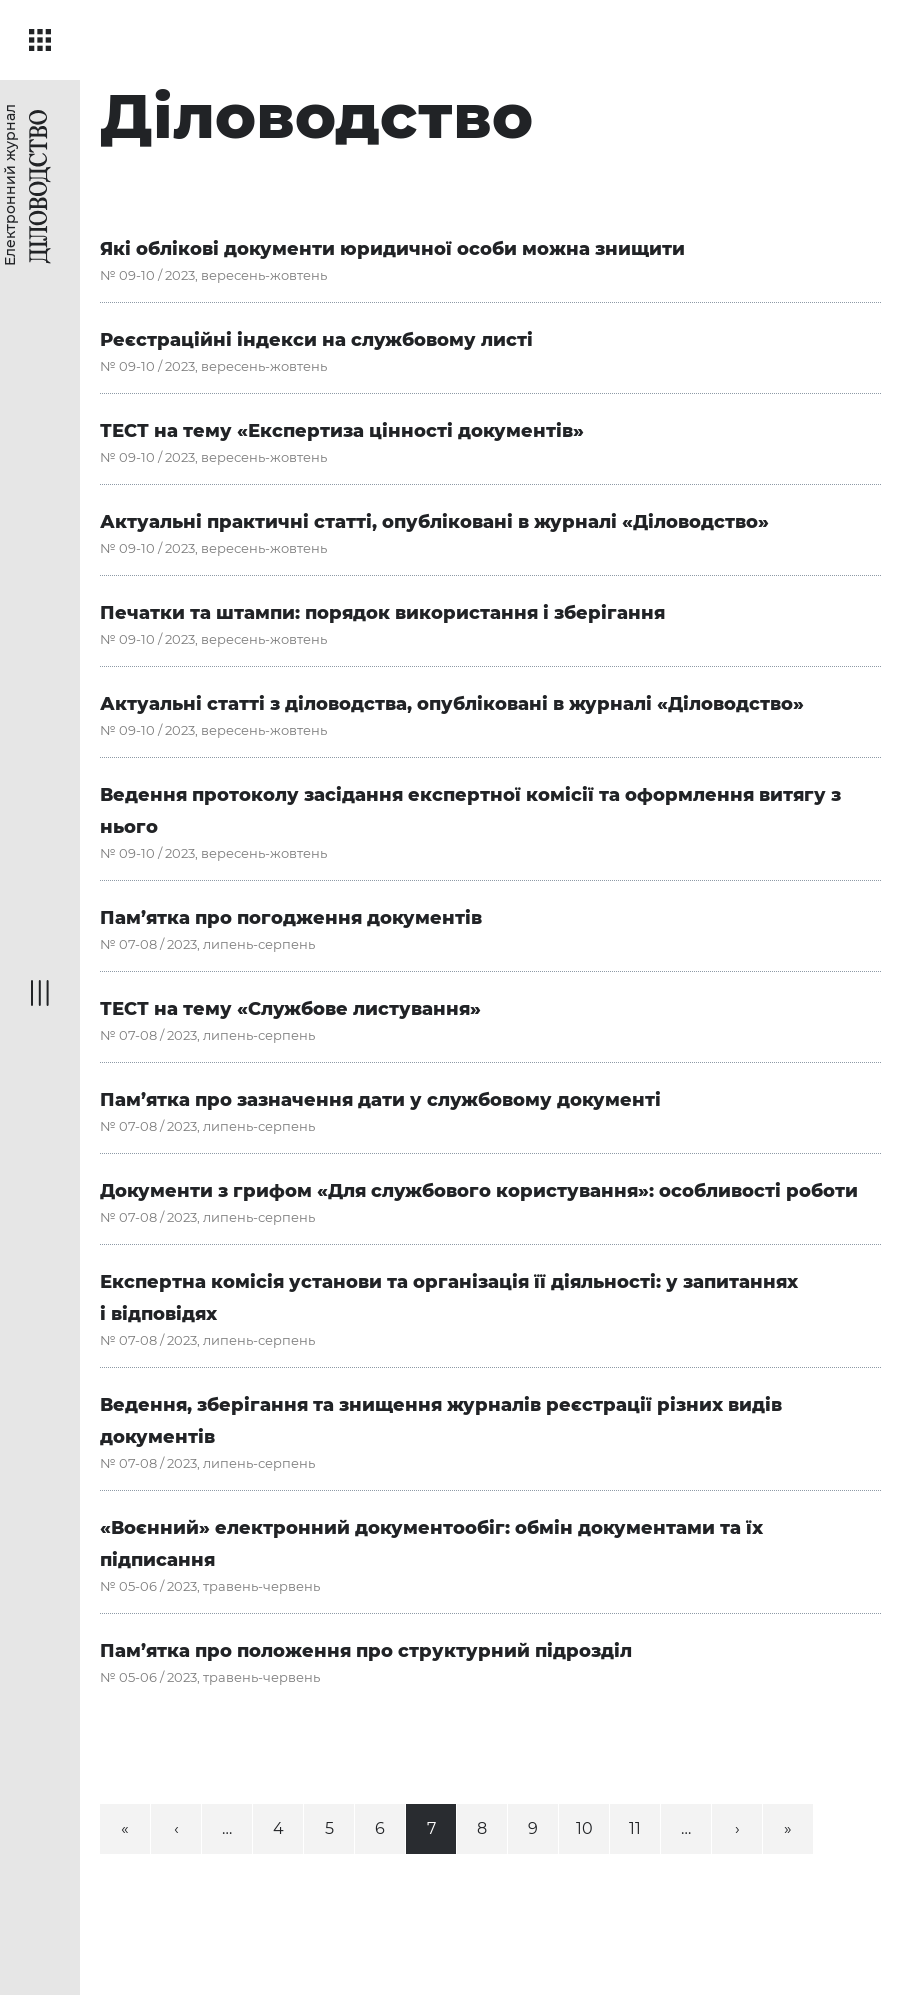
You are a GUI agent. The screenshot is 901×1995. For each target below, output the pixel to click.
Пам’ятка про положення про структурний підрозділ (366, 1651)
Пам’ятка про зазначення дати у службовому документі (380, 1100)
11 (635, 1828)
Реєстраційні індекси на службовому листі (316, 340)
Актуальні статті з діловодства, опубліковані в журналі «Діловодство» (452, 704)
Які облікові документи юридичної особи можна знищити (392, 249)
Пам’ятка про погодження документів (291, 918)
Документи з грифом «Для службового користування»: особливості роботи (479, 1191)
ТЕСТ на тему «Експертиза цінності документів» (342, 431)
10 (584, 1828)
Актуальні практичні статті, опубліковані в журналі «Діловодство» (434, 522)
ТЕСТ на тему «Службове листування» (290, 1009)
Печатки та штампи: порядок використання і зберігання (382, 613)
